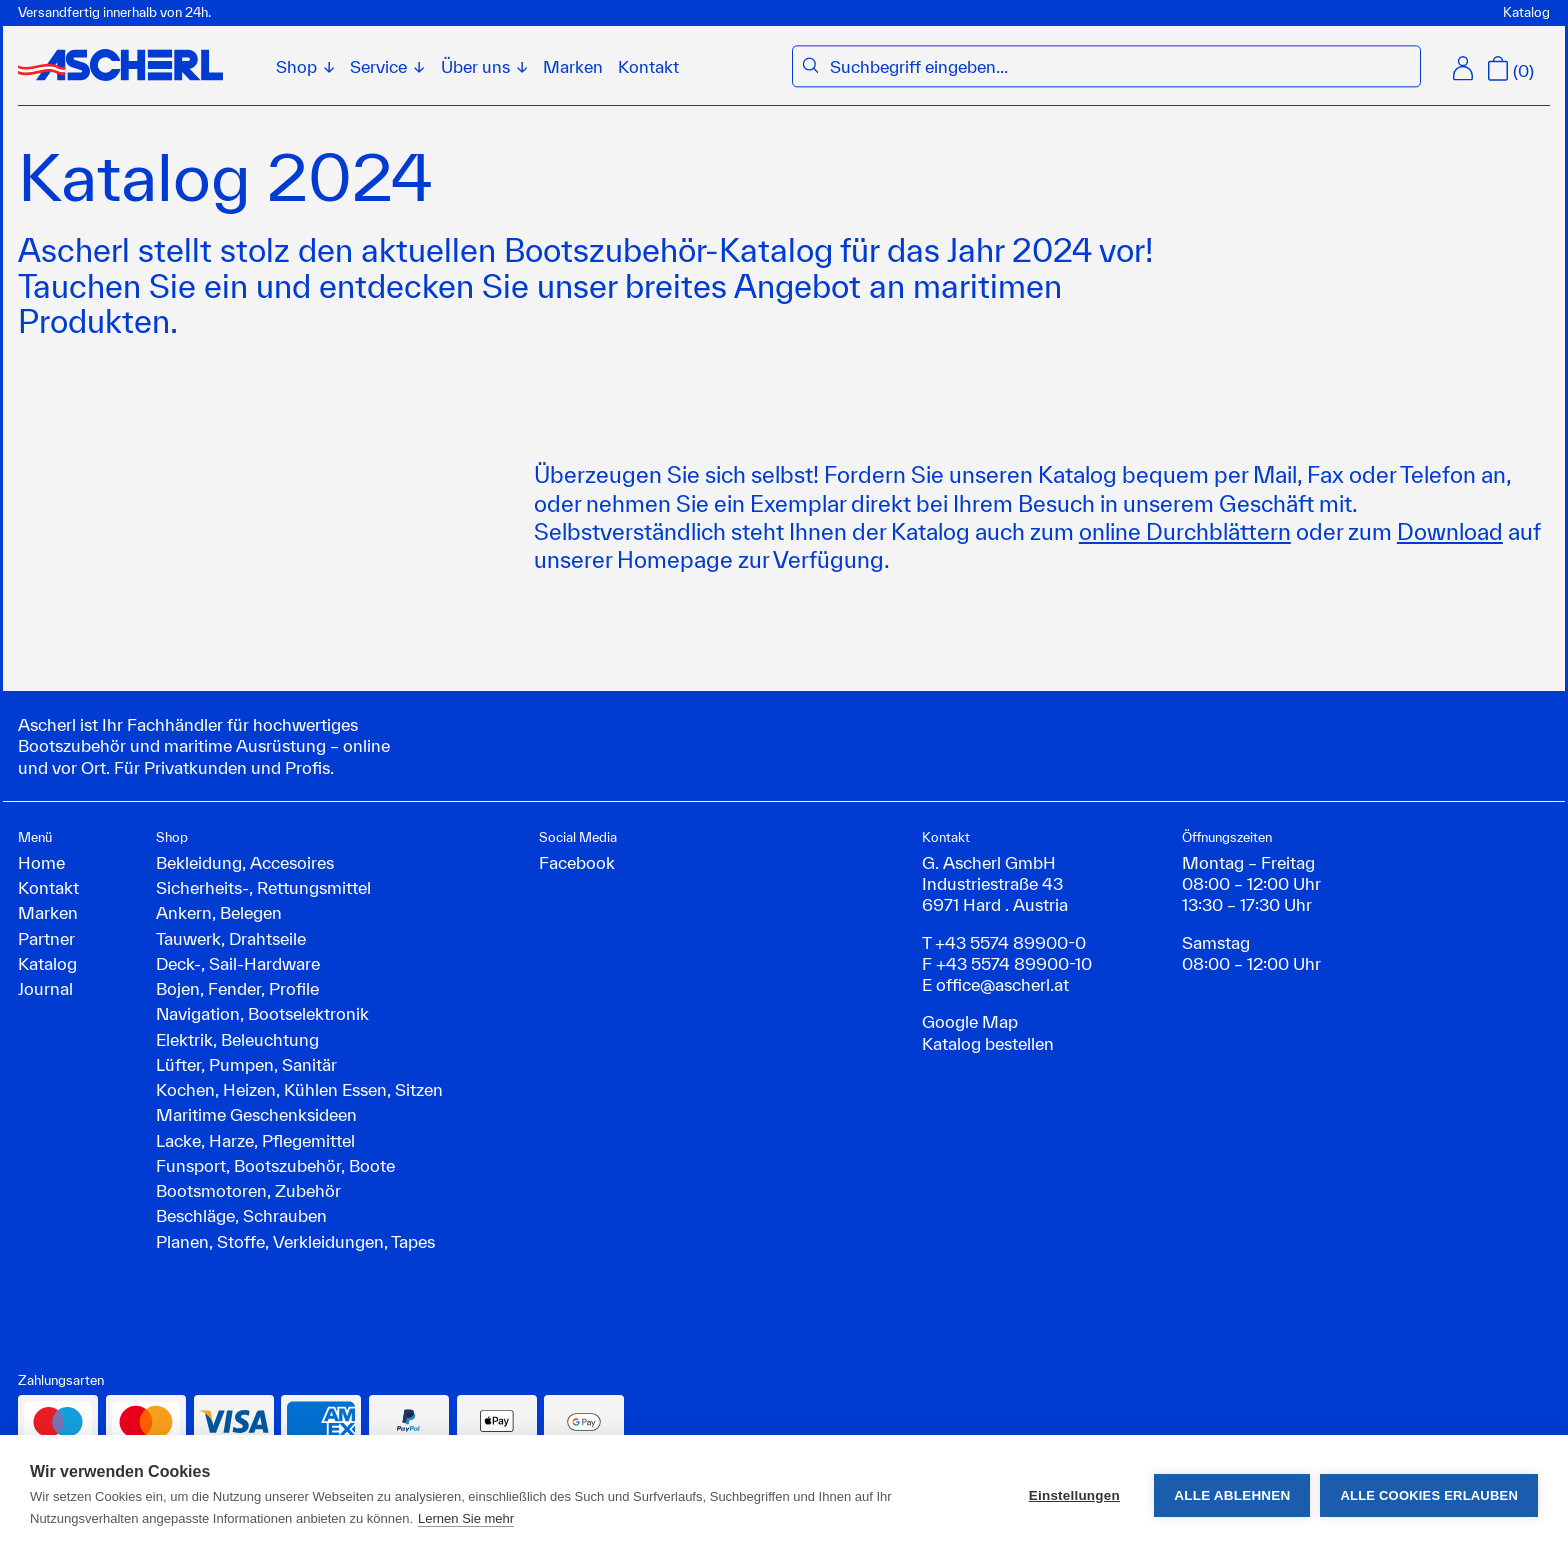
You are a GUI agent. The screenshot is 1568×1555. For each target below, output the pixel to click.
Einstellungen (1074, 1495)
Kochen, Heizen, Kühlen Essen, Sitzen (299, 1089)
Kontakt (648, 66)
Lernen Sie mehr (466, 1518)
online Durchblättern (1185, 531)
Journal (45, 988)
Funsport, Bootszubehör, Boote (275, 1165)
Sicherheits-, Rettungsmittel (263, 887)
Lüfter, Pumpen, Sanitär (246, 1064)
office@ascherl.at (1002, 984)
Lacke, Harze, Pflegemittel (255, 1140)
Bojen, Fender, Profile (237, 988)
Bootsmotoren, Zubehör (248, 1190)
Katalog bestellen (988, 1043)
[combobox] (1119, 66)
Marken (573, 66)
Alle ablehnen (1232, 1495)
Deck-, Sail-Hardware (238, 963)
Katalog (1526, 12)
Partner (46, 938)
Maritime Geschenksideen (256, 1114)
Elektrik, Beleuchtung (237, 1039)
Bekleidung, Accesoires (245, 862)
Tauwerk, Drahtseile (231, 938)
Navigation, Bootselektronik (262, 1013)
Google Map (970, 1021)
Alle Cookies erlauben (1429, 1495)
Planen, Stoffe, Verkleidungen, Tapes (295, 1241)
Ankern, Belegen (219, 912)
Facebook (577, 862)
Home (41, 862)
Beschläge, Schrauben (241, 1215)
